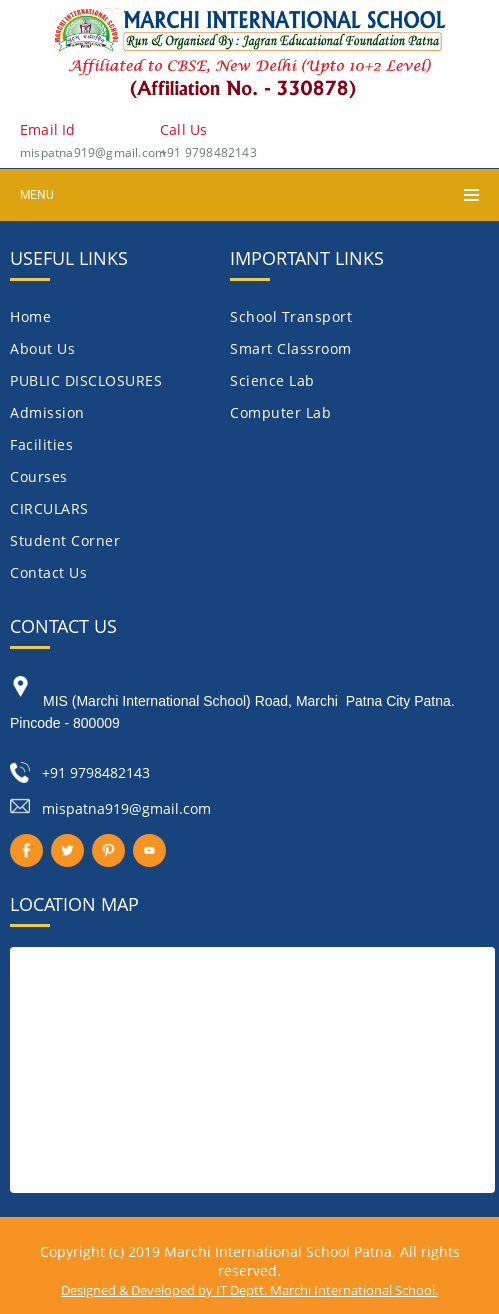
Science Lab (272, 380)
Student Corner (65, 540)
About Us (42, 348)
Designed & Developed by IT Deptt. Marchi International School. (249, 1290)
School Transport (291, 316)
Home (30, 316)
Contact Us (48, 572)
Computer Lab (280, 412)
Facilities (41, 444)
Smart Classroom (291, 348)
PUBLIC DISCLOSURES (86, 380)
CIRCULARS (49, 508)
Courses (39, 476)
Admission (47, 412)
